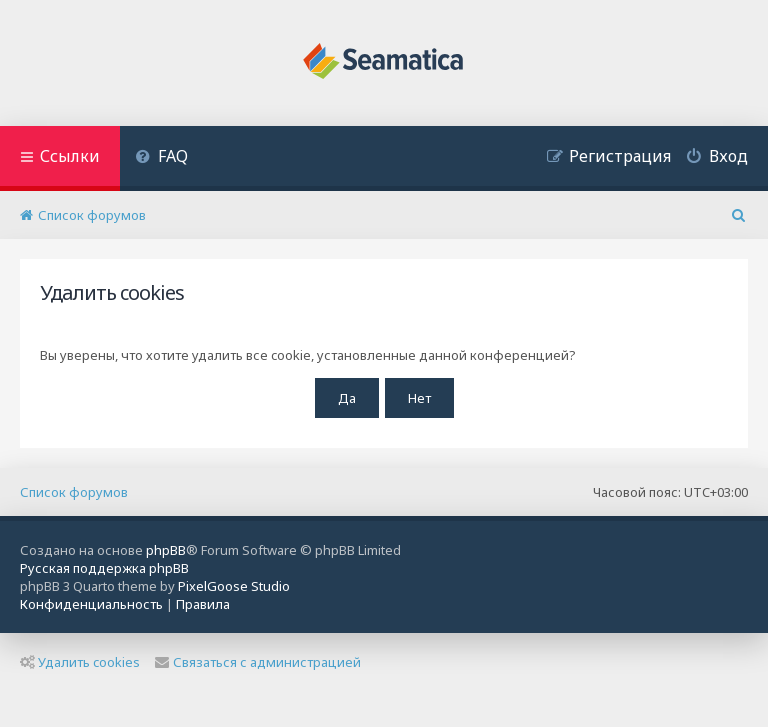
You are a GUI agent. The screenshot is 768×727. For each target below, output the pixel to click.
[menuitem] (161, 158)
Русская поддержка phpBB (104, 568)
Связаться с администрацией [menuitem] (258, 662)
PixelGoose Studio (234, 586)
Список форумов (74, 492)
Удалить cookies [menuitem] (80, 662)
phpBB (166, 550)
